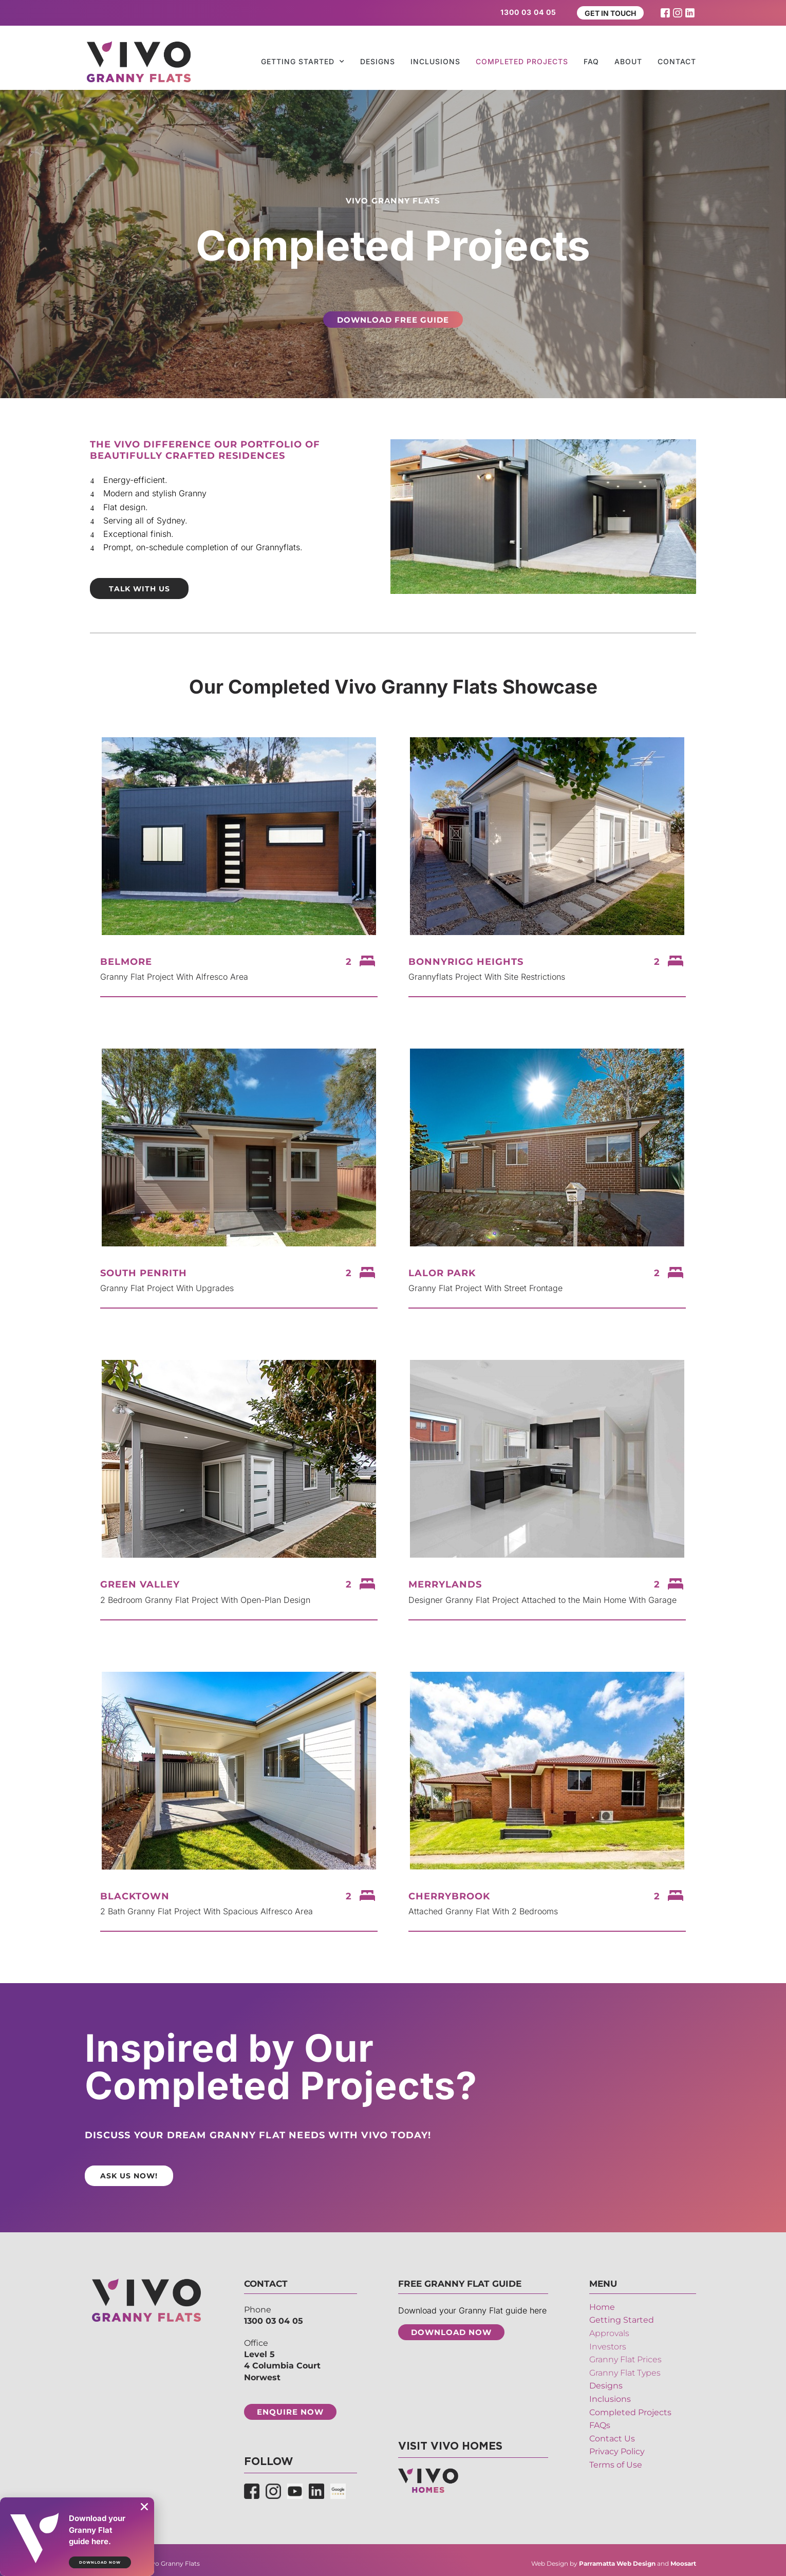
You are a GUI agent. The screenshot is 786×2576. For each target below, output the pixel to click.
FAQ (591, 61)
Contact (677, 61)
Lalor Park (442, 1271)
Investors (607, 2342)
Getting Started (303, 61)
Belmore (126, 959)
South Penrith (143, 1271)
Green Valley (140, 1582)
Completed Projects (522, 61)
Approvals (609, 2329)
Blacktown (135, 1893)
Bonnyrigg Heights (465, 959)
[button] (144, 2507)
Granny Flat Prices (625, 2355)
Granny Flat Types (625, 2368)
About (628, 61)
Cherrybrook (449, 1893)
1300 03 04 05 (273, 2316)
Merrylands (445, 1582)
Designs (377, 61)
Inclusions (435, 61)
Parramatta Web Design (617, 2558)
